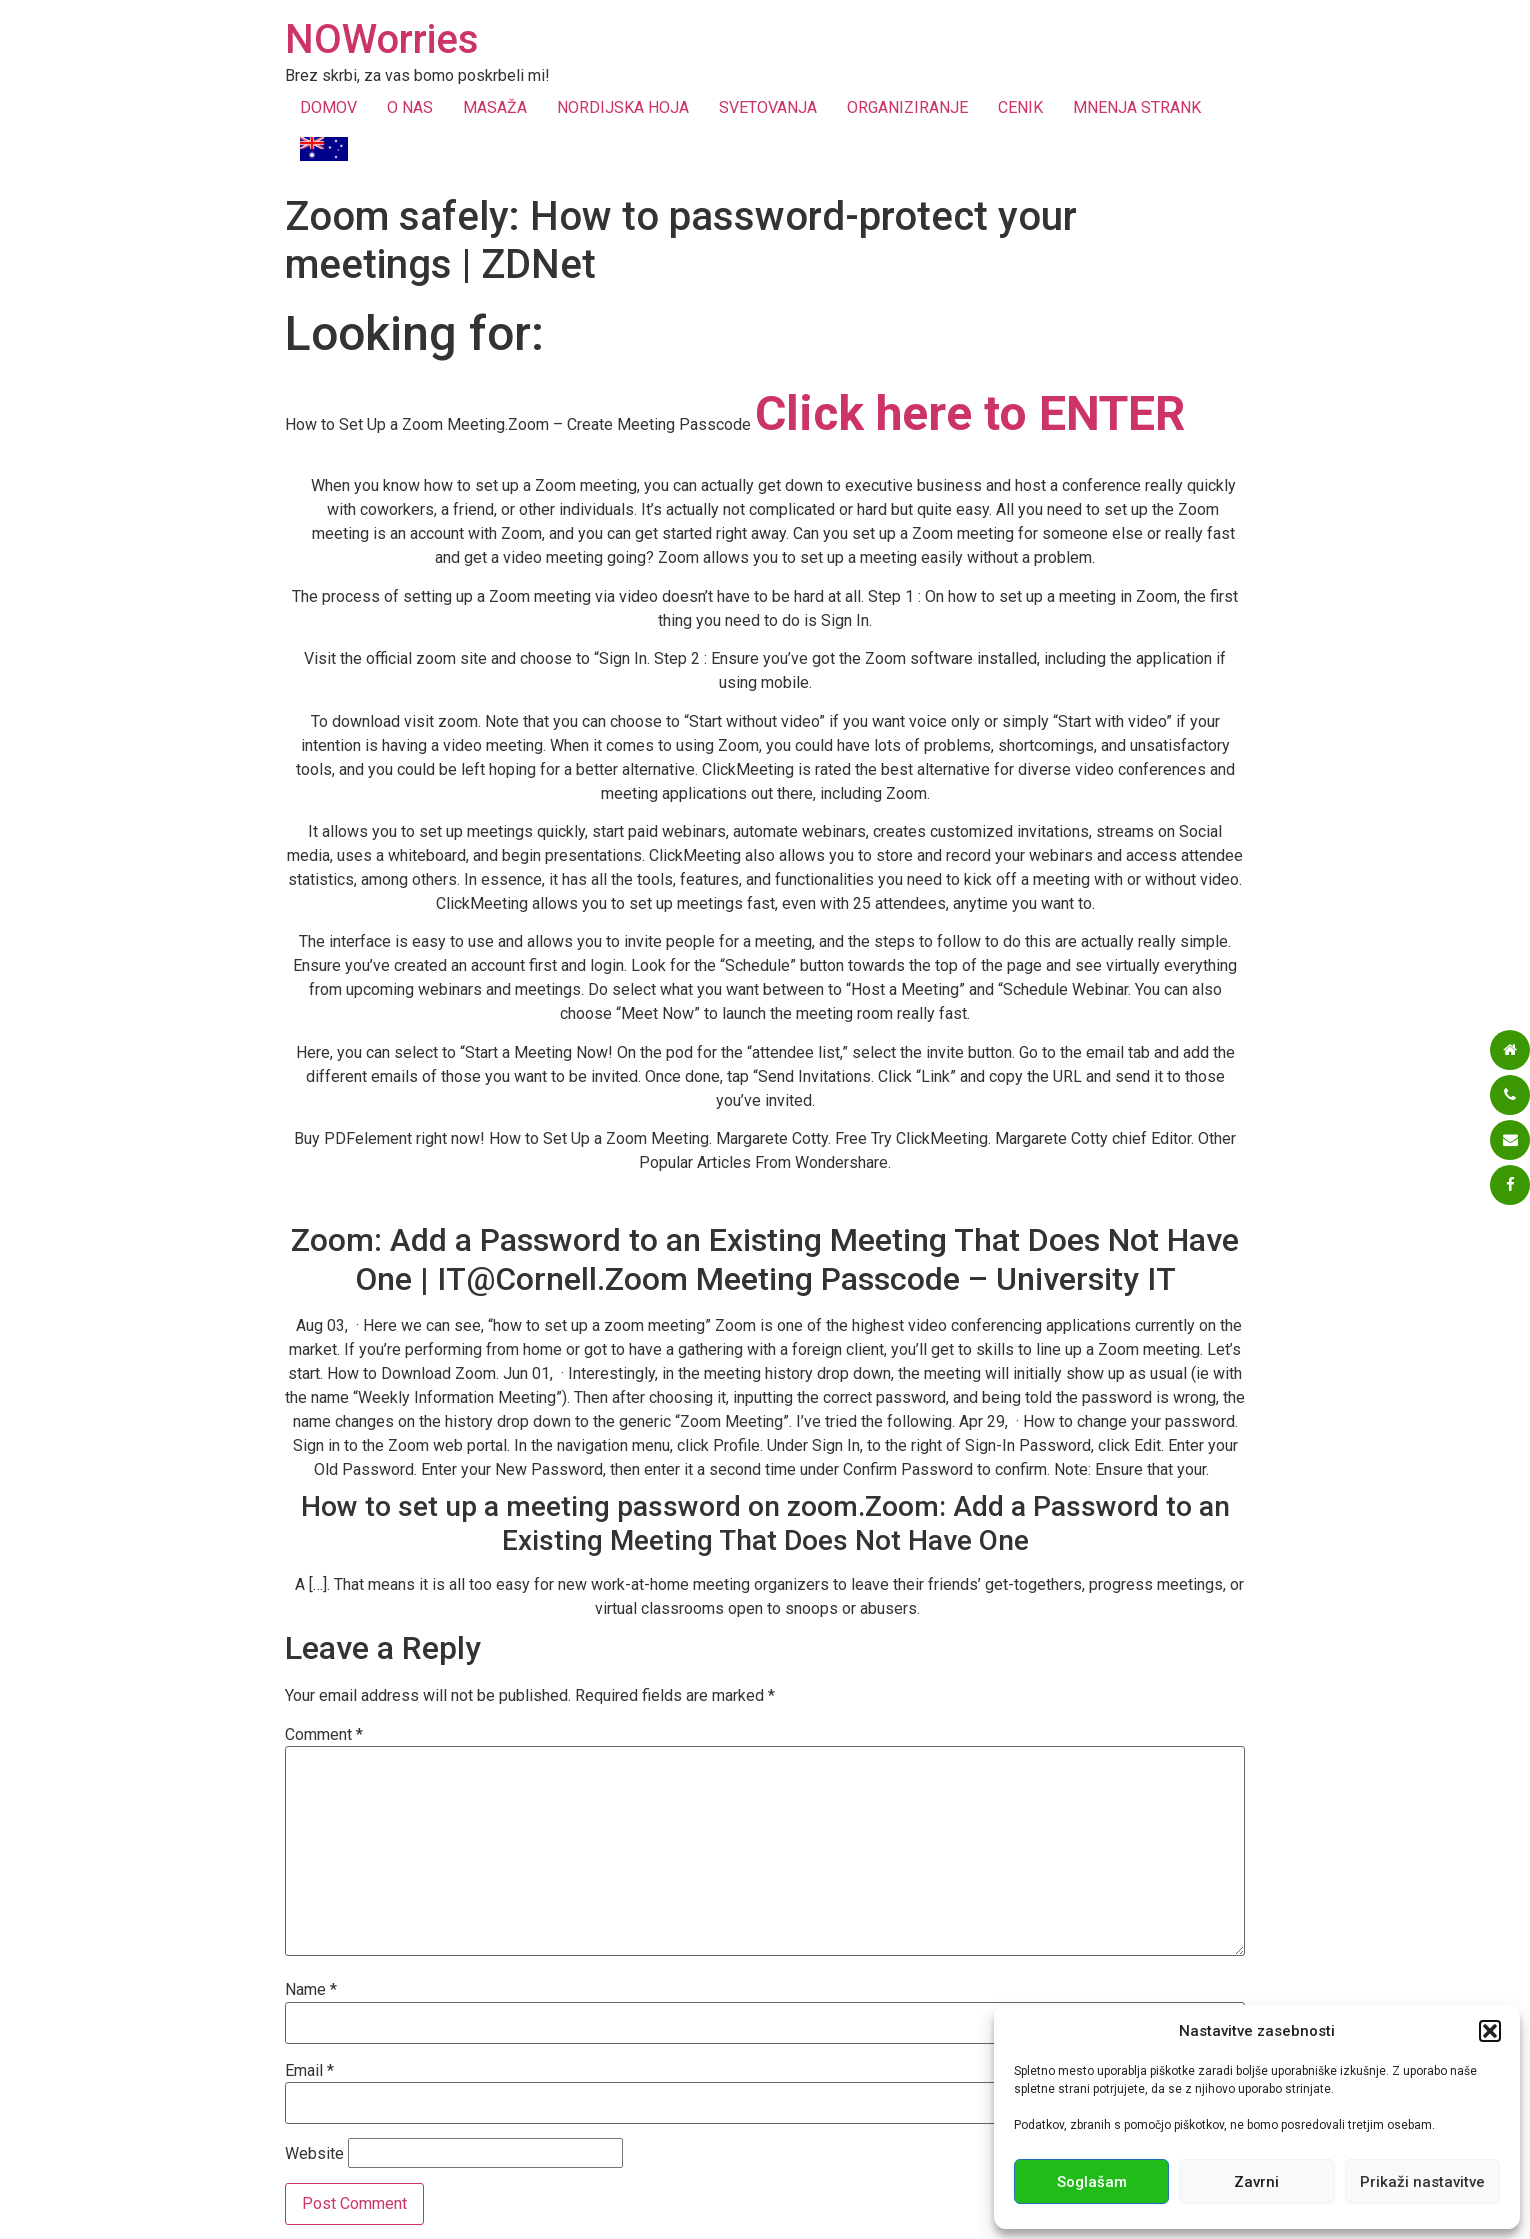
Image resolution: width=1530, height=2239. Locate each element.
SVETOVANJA (768, 107)
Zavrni (1256, 2182)
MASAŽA (495, 107)
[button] (1490, 2031)
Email (309, 2071)
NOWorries (382, 39)
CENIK (1020, 107)
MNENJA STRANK (1137, 107)
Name (311, 1990)
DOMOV (328, 107)
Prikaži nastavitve (1422, 2182)
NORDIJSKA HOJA (623, 107)
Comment (324, 1735)
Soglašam (1092, 2182)
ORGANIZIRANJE (907, 107)
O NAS (410, 107)
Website (314, 2154)
